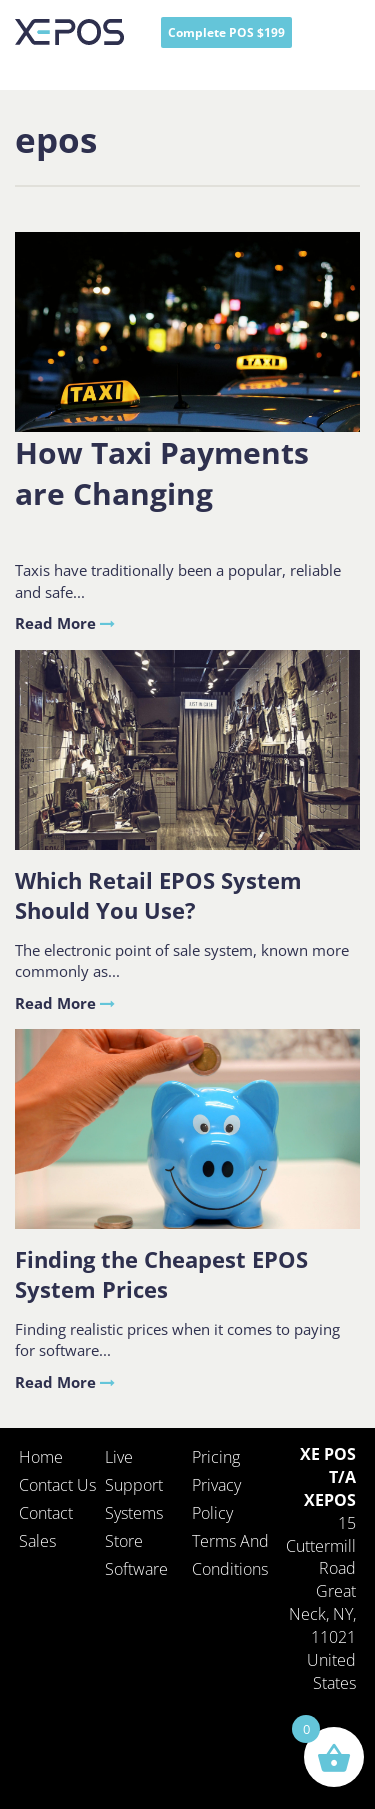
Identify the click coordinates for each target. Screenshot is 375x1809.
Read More (65, 623)
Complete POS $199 (226, 32)
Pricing (216, 1457)
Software (136, 1569)
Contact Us (57, 1485)
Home (41, 1457)
